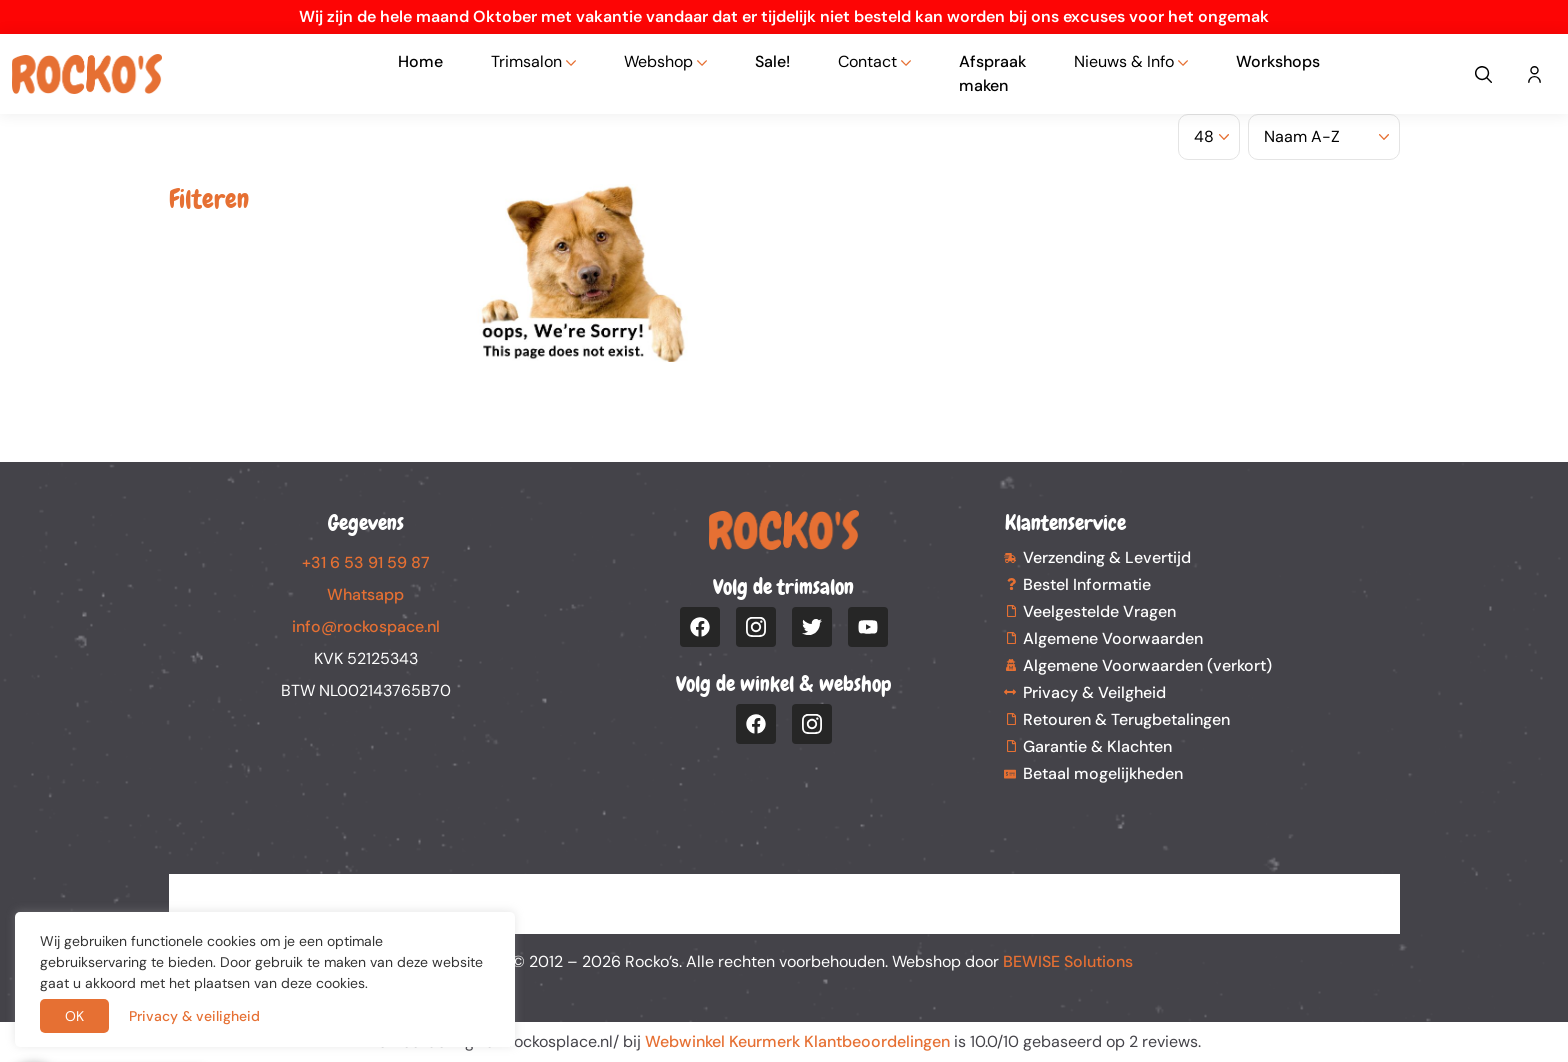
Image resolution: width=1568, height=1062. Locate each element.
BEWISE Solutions (1068, 961)
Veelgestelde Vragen (1099, 611)
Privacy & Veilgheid (1094, 692)
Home (420, 61)
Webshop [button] (658, 61)
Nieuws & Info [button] (1124, 61)
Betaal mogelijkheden (1103, 773)
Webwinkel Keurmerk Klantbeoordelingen (797, 1041)
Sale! (772, 61)
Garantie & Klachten (1097, 746)
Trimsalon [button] (526, 61)
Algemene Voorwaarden (1113, 638)
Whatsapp (365, 594)
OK (74, 1016)
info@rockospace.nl (366, 626)
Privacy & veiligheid (194, 1016)
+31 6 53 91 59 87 (366, 562)
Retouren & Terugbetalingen (1126, 719)
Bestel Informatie (1087, 584)
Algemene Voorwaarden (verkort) (1147, 665)
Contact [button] (867, 61)
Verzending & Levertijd (1107, 557)
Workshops (1278, 61)
